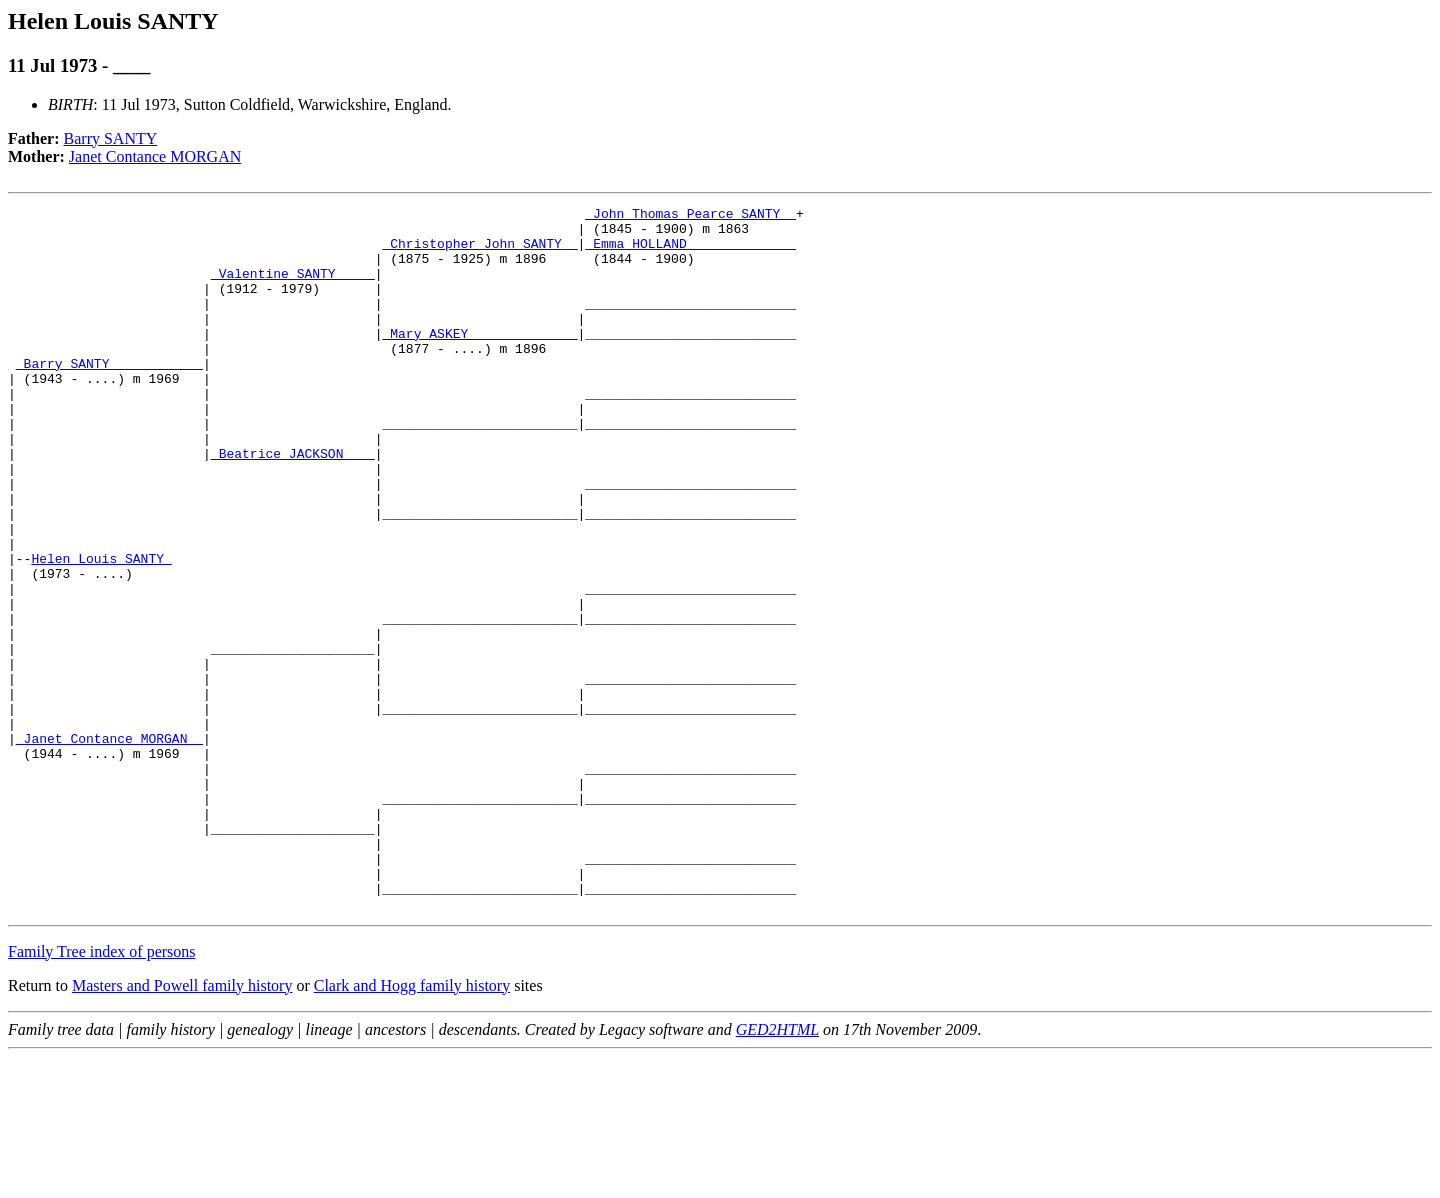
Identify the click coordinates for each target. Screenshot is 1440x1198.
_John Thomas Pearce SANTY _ (690, 216)
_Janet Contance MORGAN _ (109, 846)
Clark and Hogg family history (412, 1126)
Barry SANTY (111, 138)
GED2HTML (777, 1170)
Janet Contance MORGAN (155, 156)
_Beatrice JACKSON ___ (293, 504)
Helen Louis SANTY (101, 630)
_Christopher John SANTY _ (479, 252)
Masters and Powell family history (182, 1126)
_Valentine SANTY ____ (293, 288)
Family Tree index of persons (102, 1092)
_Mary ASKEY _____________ (479, 360)
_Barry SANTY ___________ (109, 396)
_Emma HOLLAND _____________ (690, 252)
